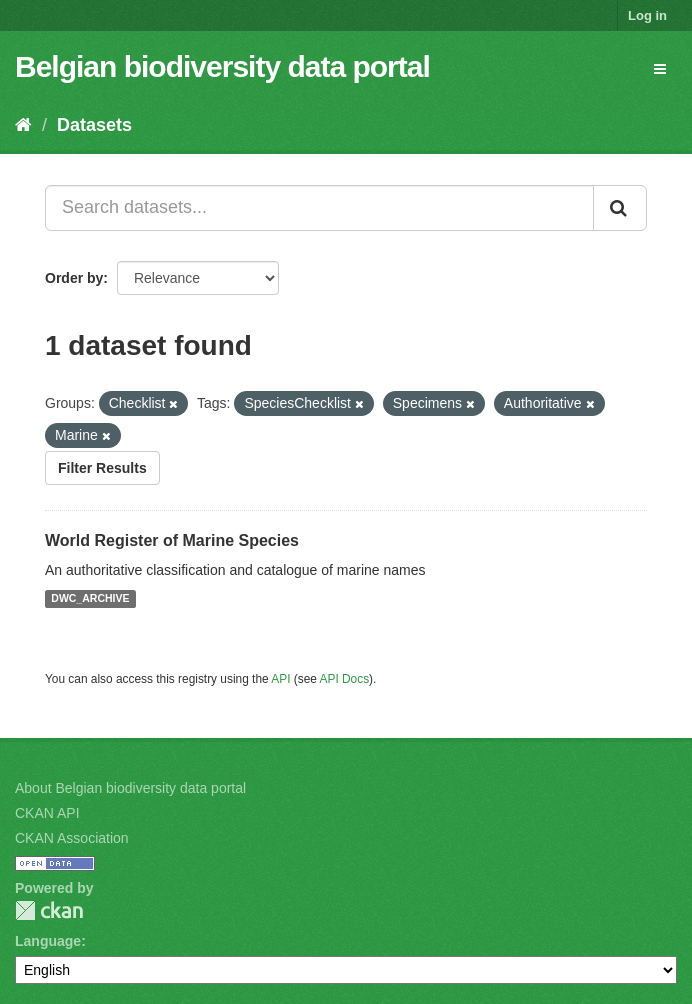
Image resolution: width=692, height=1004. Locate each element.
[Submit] (620, 208)
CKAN (49, 910)
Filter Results (102, 468)
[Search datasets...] (319, 208)
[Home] (23, 125)
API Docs (345, 679)
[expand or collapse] (660, 69)
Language (48, 941)
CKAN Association (72, 838)
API (280, 679)
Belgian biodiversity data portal (222, 66)
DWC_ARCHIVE (90, 599)
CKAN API (47, 813)
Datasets (94, 125)
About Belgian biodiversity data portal (130, 788)
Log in (647, 15)
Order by (74, 278)
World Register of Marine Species (172, 540)
